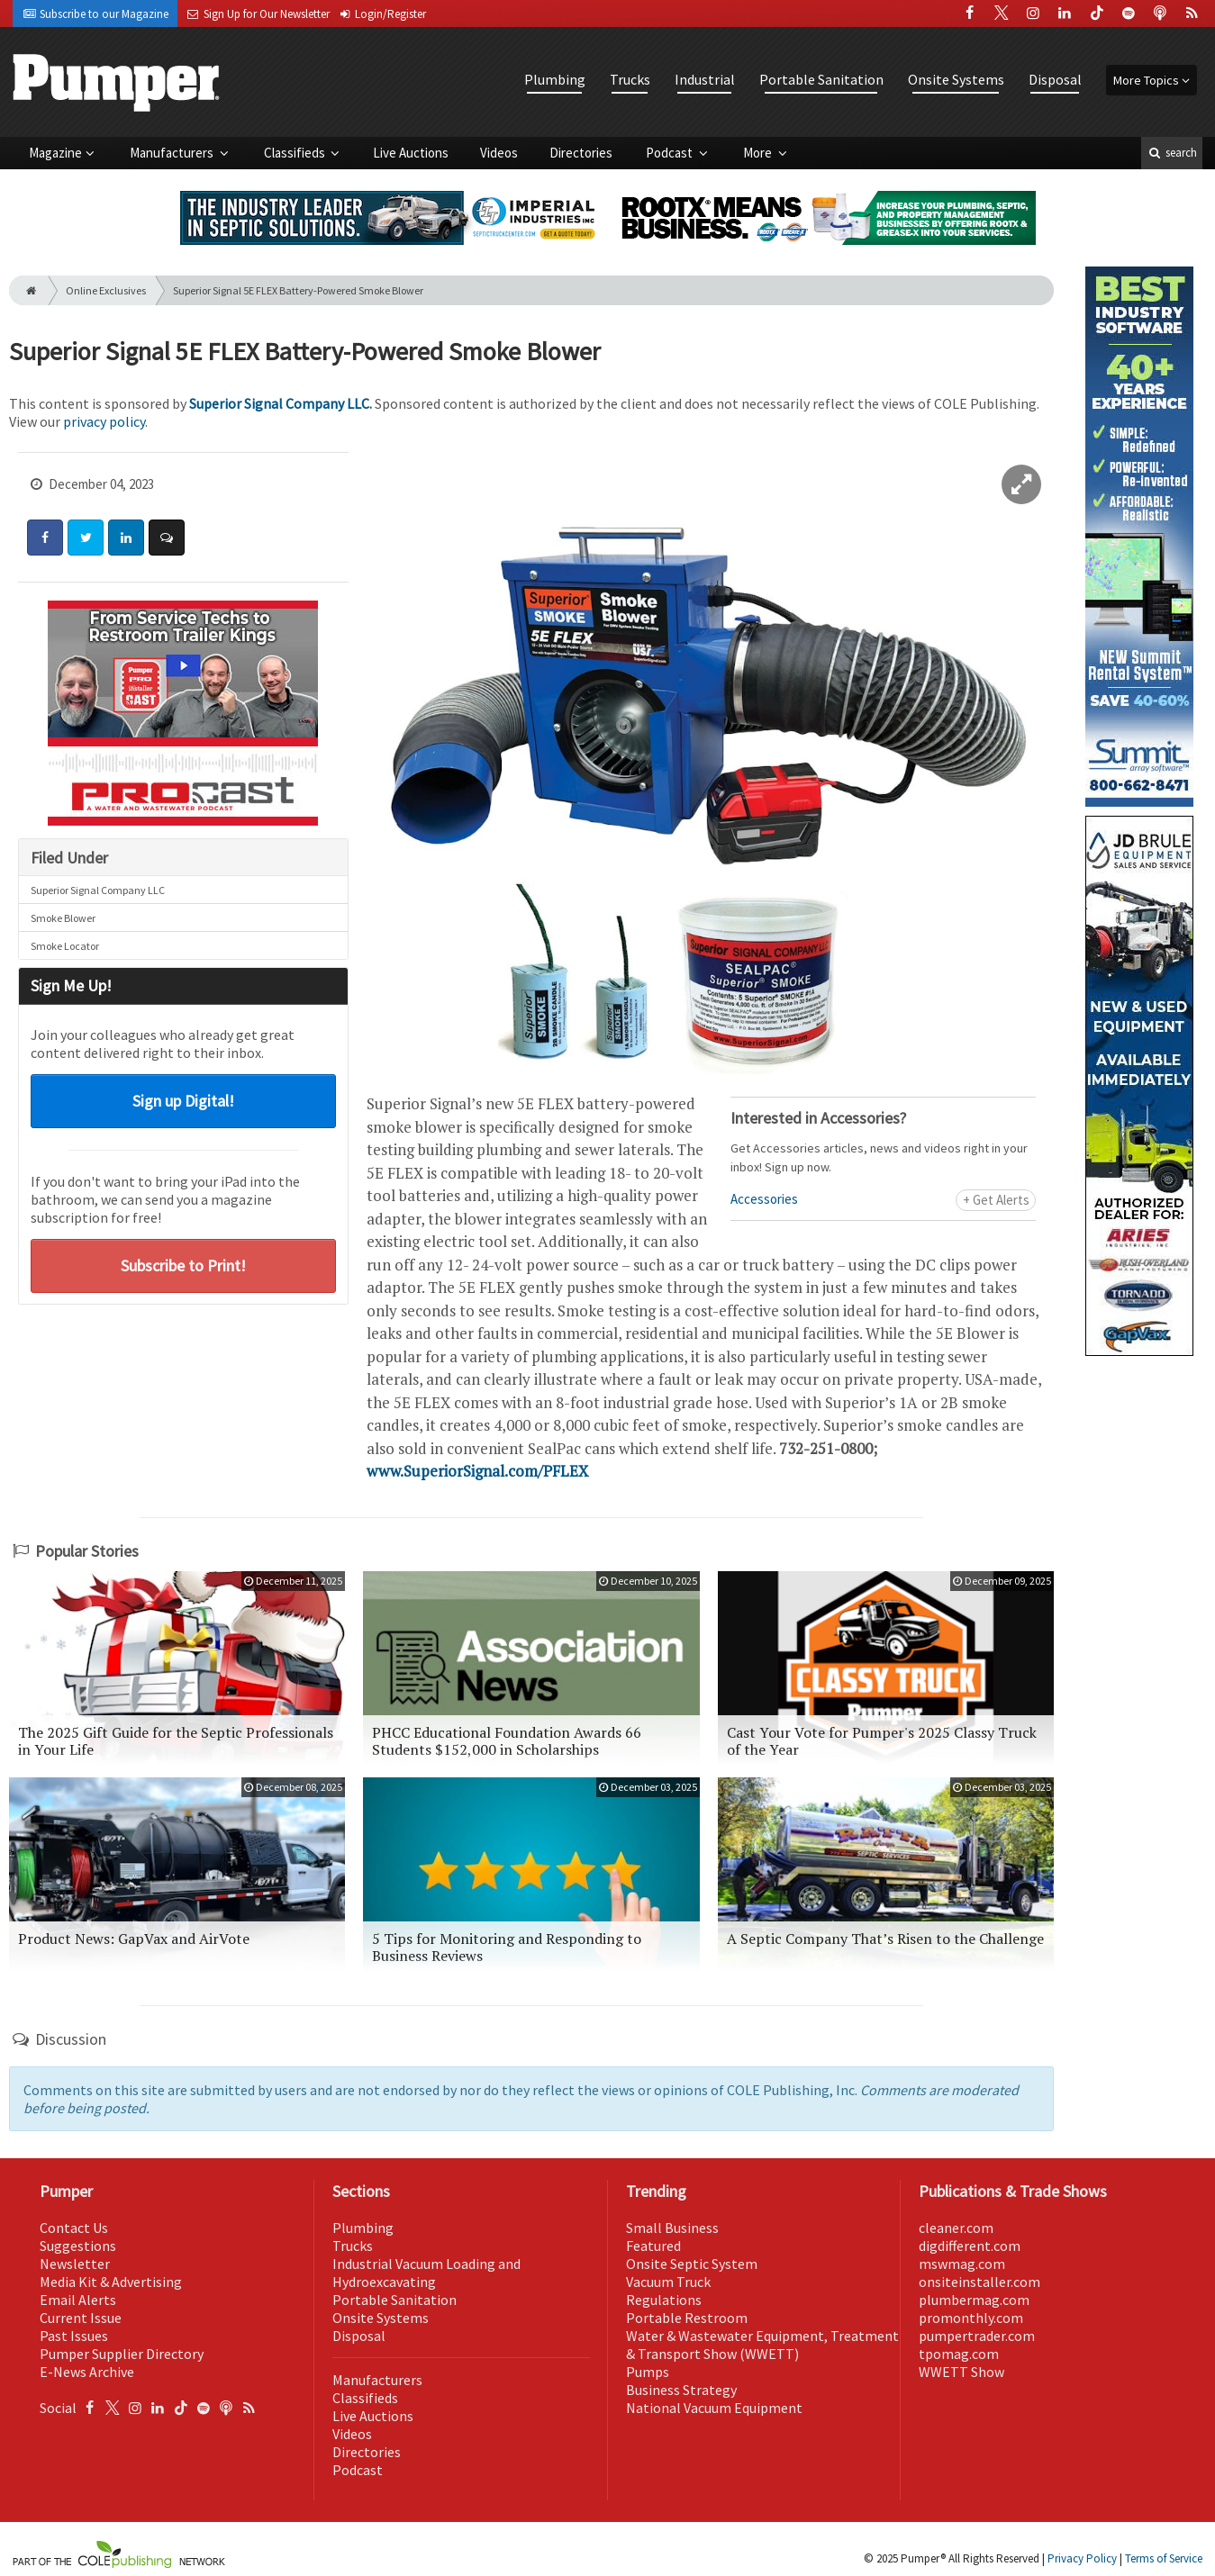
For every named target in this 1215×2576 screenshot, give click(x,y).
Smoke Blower (63, 918)
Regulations (664, 2300)
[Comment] (167, 538)
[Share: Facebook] (45, 538)
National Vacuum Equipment (714, 2408)
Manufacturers (173, 152)
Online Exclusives (106, 290)
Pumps (647, 2372)
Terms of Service (1163, 2558)
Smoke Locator (65, 946)
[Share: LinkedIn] (126, 538)
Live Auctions (411, 152)
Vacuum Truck (668, 2282)
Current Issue (81, 2318)
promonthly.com (971, 2318)
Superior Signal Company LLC (279, 403)
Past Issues (74, 2336)
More (759, 152)
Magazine (55, 152)
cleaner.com (956, 2228)
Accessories (764, 1198)
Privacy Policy (1082, 2558)
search (1172, 152)
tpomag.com (959, 2354)
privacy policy (104, 421)
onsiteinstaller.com (979, 2282)
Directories (580, 152)
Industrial (705, 79)
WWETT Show (961, 2372)
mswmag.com (962, 2264)
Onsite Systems (956, 79)
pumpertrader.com (977, 2336)
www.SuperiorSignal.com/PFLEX (477, 1470)
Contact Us (74, 2228)
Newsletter (75, 2264)
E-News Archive (87, 2372)
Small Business (672, 2228)
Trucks (630, 79)
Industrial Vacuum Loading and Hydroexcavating (426, 2273)
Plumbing (554, 79)
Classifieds (296, 152)
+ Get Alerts (996, 1199)
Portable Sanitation (821, 79)
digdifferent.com (969, 2246)
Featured (653, 2246)
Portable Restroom (687, 2318)
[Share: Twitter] (86, 538)
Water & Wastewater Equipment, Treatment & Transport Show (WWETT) (762, 2345)
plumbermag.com (974, 2300)
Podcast (670, 152)
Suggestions (78, 2246)
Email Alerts (78, 2300)
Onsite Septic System (691, 2264)
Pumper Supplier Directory (122, 2354)
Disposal (1055, 79)
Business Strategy (681, 2390)
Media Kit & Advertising (111, 2282)
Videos (499, 152)
